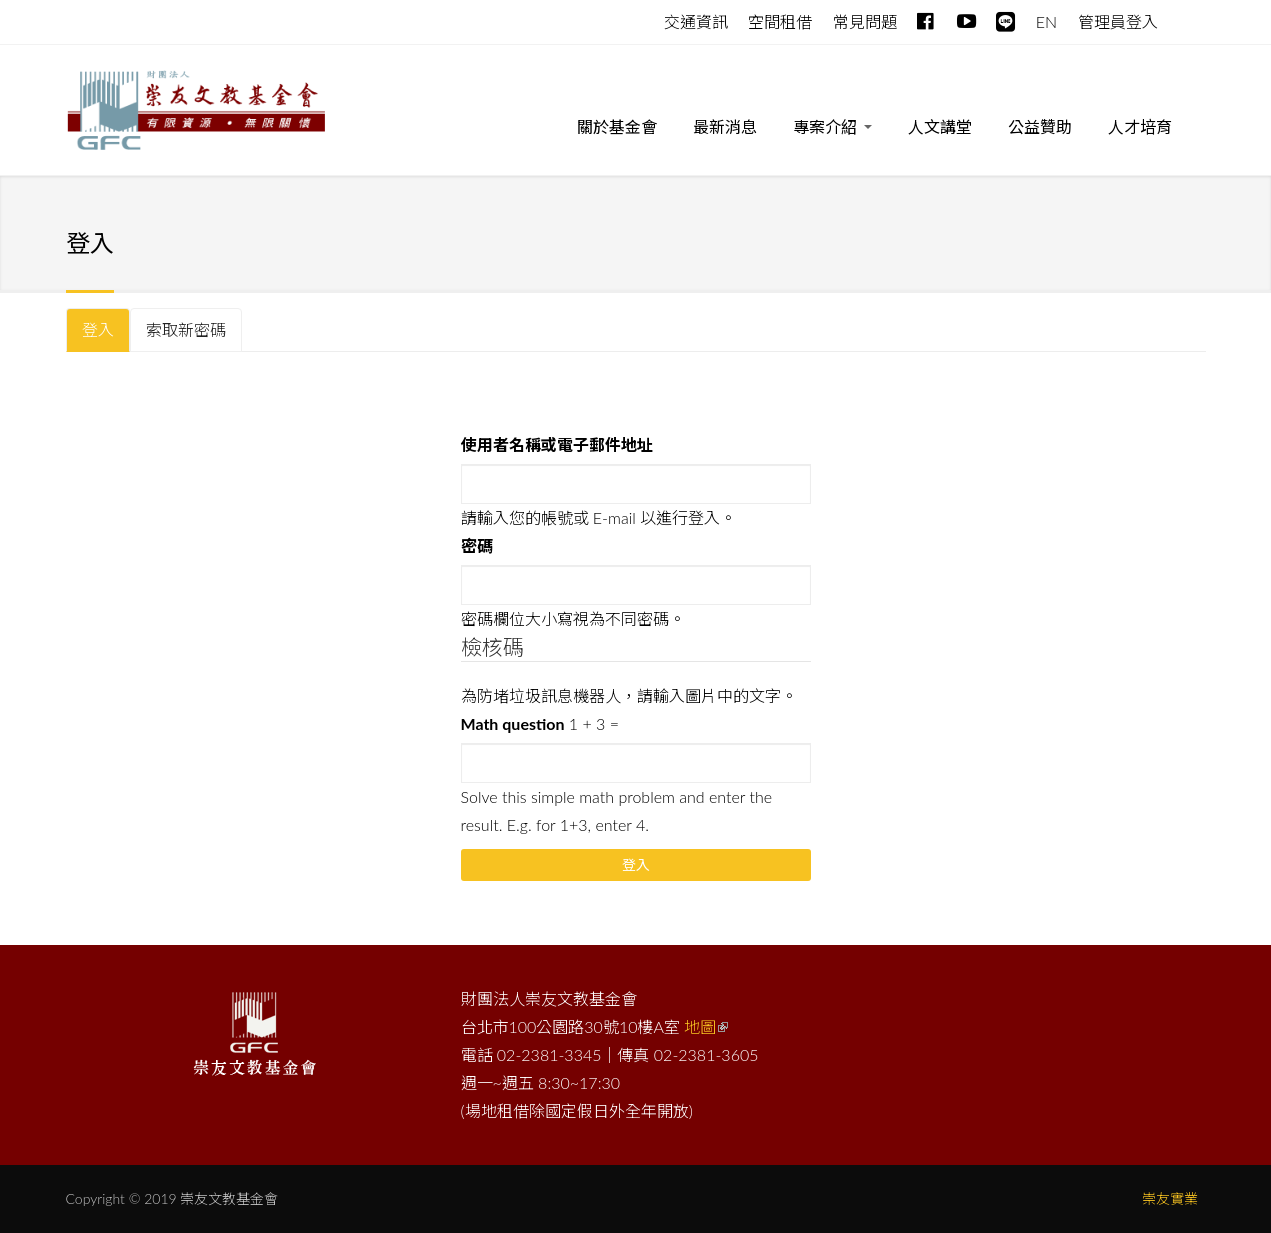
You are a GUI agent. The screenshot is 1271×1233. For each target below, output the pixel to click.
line (1005, 17)
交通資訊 (696, 21)
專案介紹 (832, 130)
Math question (513, 723)
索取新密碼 (186, 329)
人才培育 (1140, 126)
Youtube (966, 17)
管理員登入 (1118, 21)
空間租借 (780, 21)
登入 (106, 336)
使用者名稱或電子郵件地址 (557, 444)
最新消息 (725, 126)
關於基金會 (617, 126)
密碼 (477, 545)
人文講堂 (940, 126)
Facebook (926, 17)
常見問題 (865, 21)
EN (1046, 21)
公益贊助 (1040, 126)
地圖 (706, 1026)
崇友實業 (1170, 1198)
